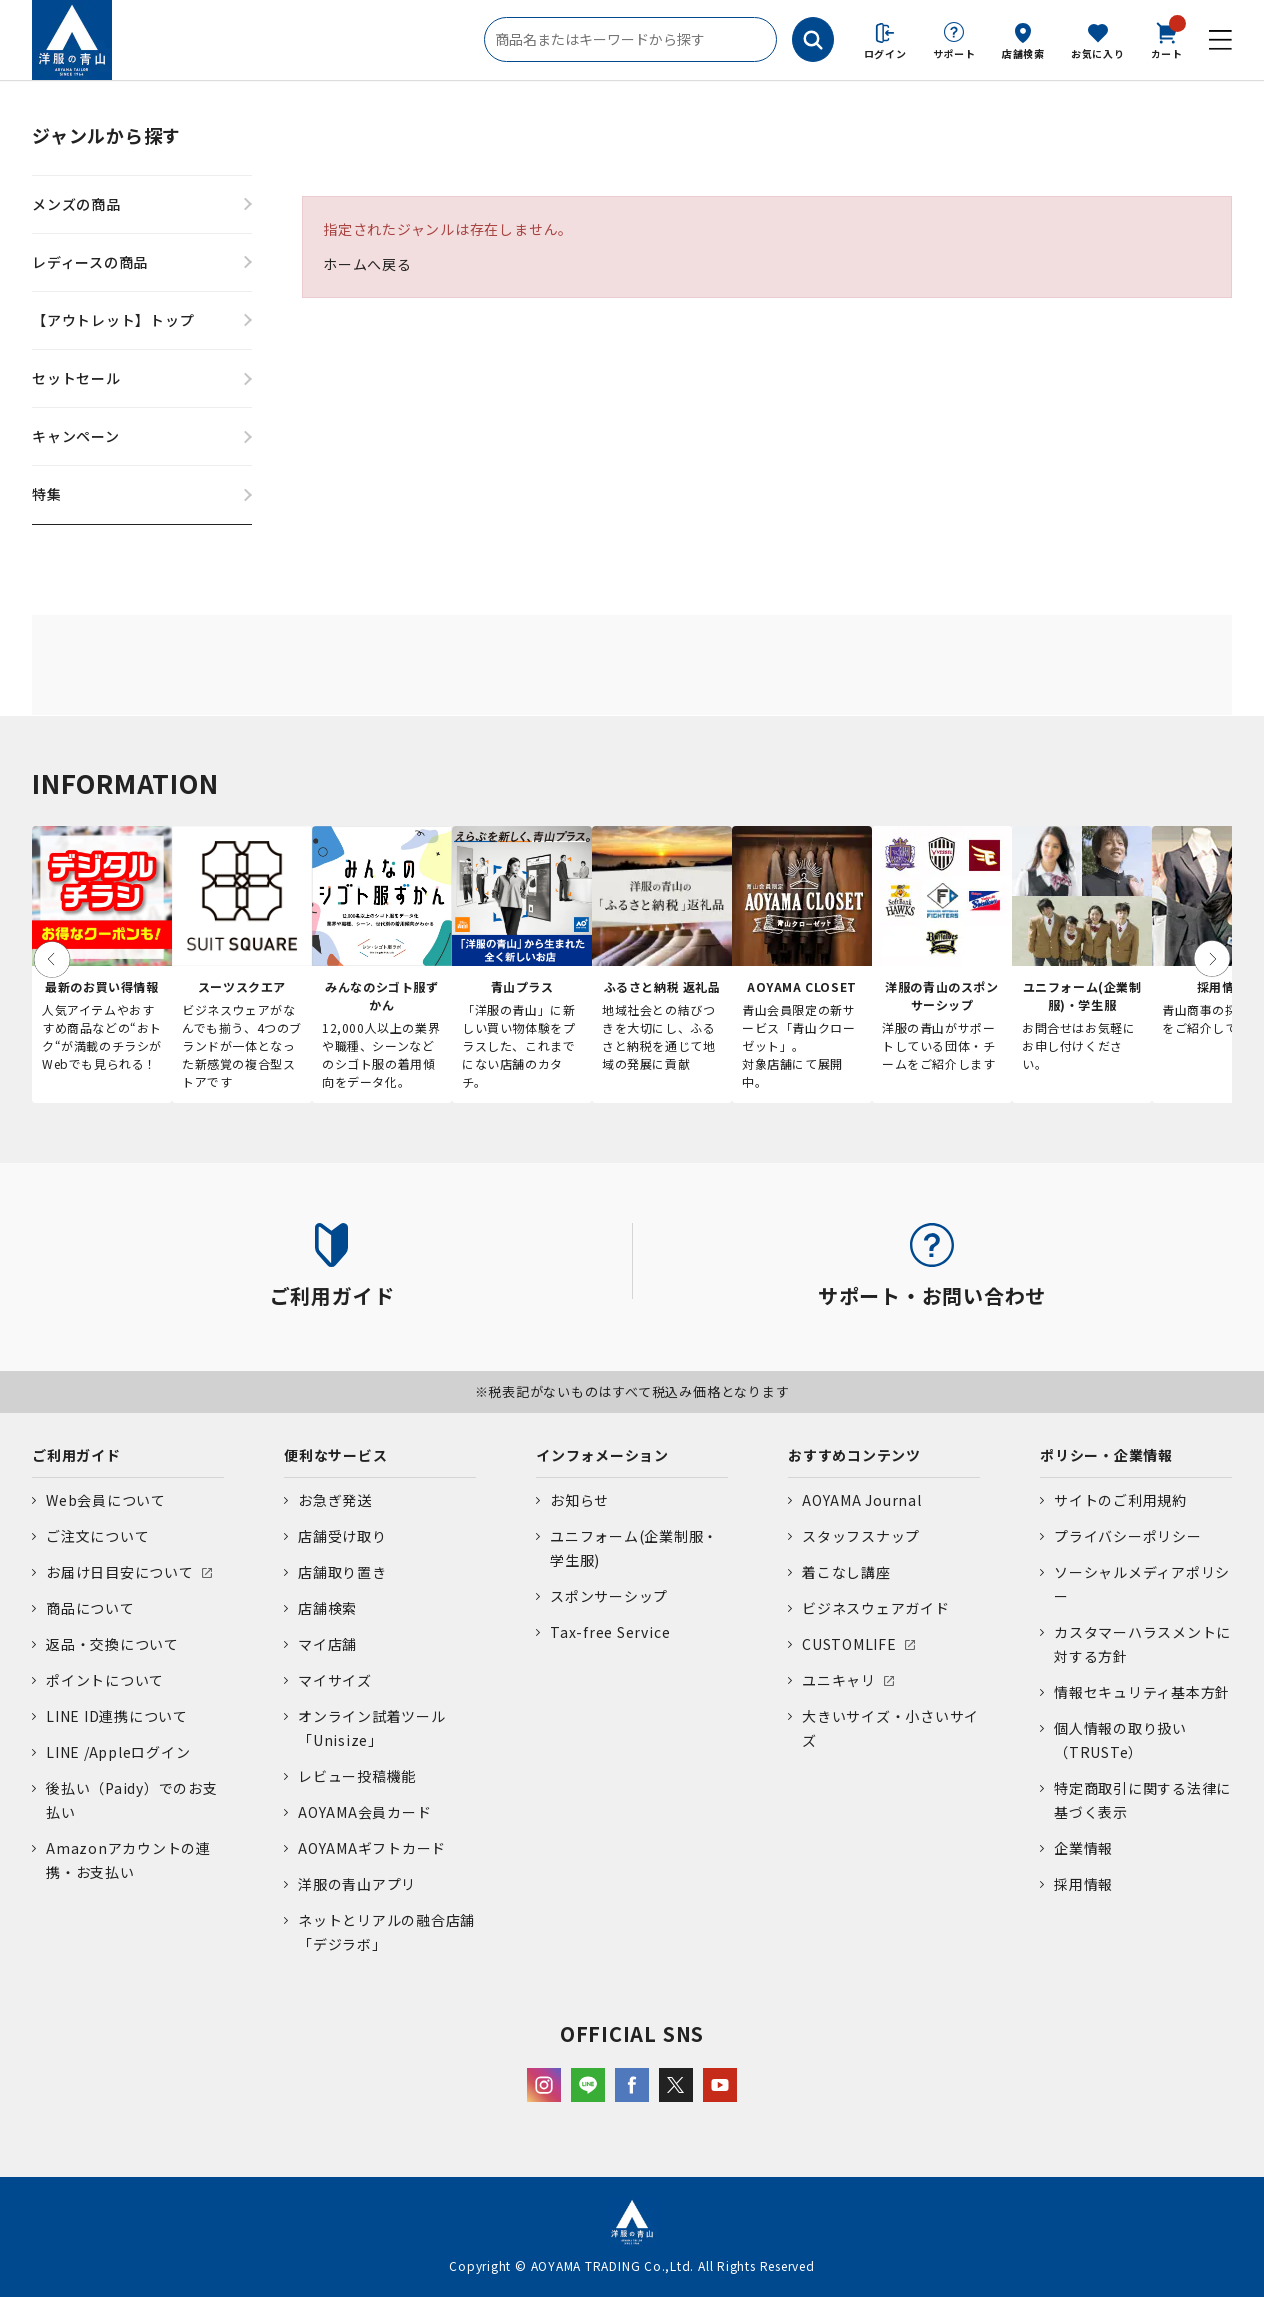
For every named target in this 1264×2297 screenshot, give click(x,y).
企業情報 (1083, 1848)
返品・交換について (112, 1644)
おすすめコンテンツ (854, 1455)
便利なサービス (335, 1455)
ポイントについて (105, 1680)
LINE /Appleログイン (118, 1752)
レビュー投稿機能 (357, 1776)
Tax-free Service (610, 1632)
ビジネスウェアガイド (876, 1608)
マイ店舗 (327, 1644)
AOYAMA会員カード (364, 1812)
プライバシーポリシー (1128, 1536)
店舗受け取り (342, 1536)
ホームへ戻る (367, 264)
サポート (954, 53)
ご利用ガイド (76, 1455)
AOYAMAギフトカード (372, 1848)
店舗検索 (1023, 53)
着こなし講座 (846, 1572)
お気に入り (1098, 53)
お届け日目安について (120, 1572)
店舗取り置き (342, 1572)
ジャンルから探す (106, 135)
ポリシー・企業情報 (1106, 1455)
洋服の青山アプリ (357, 1884)
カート (1167, 39)
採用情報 (1083, 1884)
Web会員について (106, 1500)
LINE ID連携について (117, 1716)
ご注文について (97, 1536)
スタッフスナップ (861, 1536)
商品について (90, 1608)
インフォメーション (602, 1455)
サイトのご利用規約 (1120, 1500)
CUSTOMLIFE (849, 1644)
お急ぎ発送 (335, 1500)
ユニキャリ (839, 1680)
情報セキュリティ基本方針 (1142, 1692)
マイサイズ (335, 1680)
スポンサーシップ (609, 1596)
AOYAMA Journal (862, 1500)
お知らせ (579, 1500)
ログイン (885, 53)
